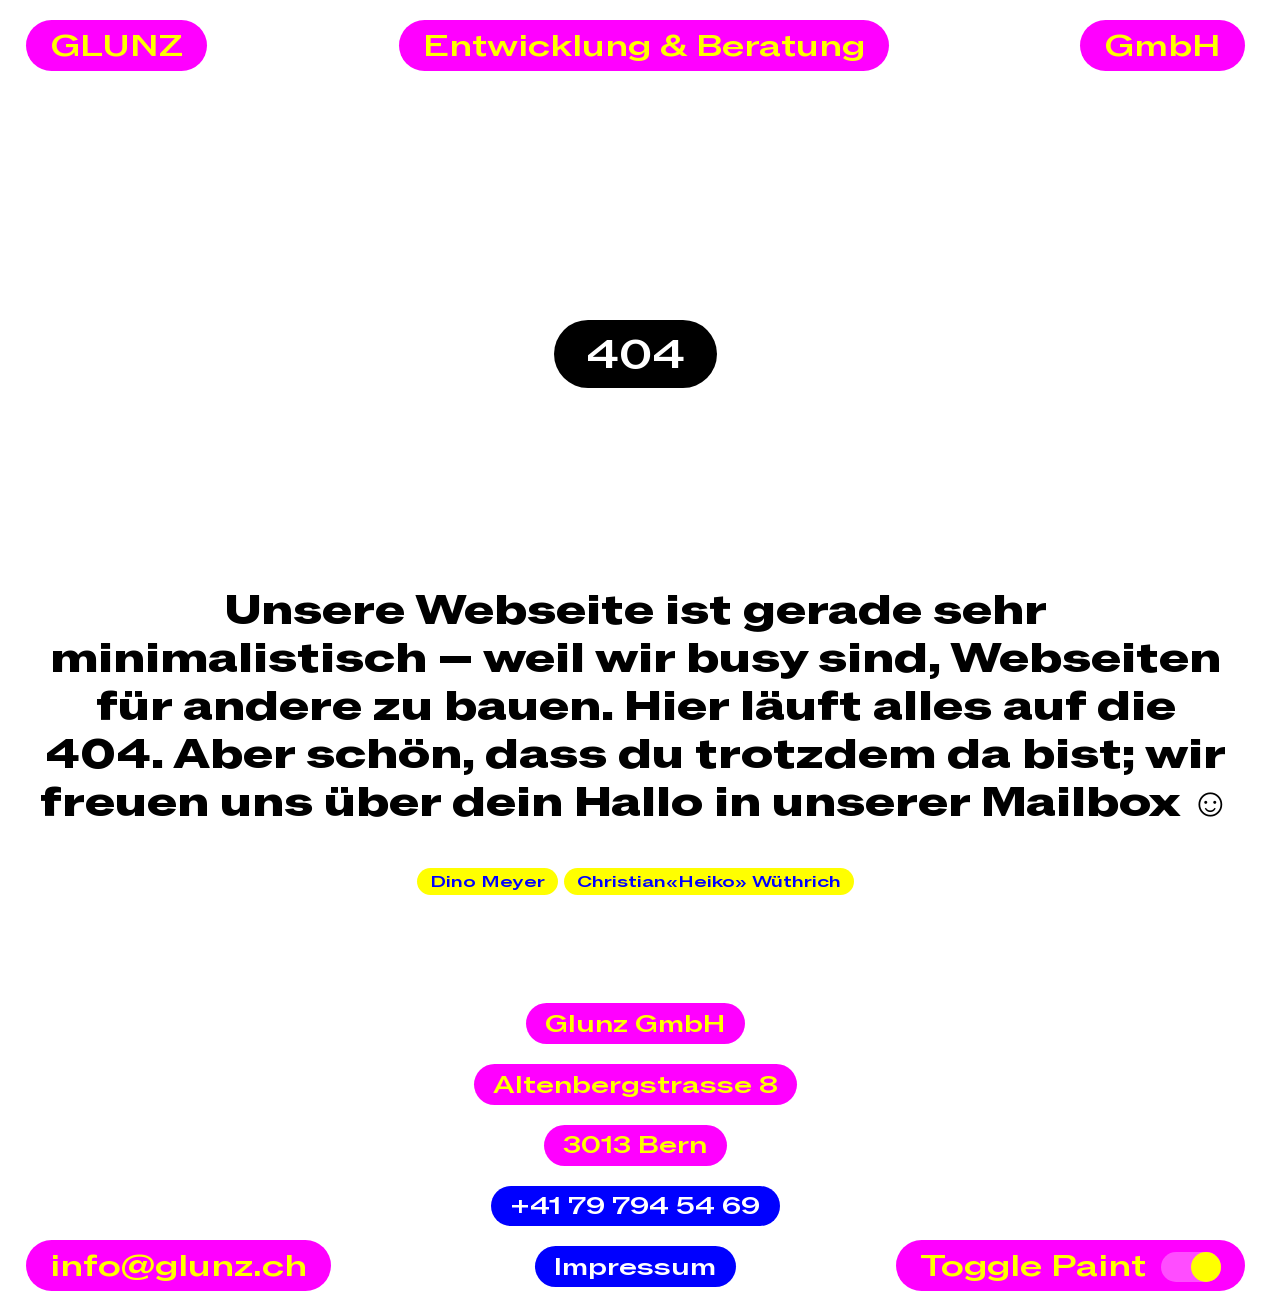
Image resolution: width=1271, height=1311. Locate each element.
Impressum (635, 1267)
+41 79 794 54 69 (635, 1206)
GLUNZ (116, 47)
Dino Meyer (487, 882)
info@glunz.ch (178, 1267)
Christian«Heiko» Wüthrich (709, 882)
